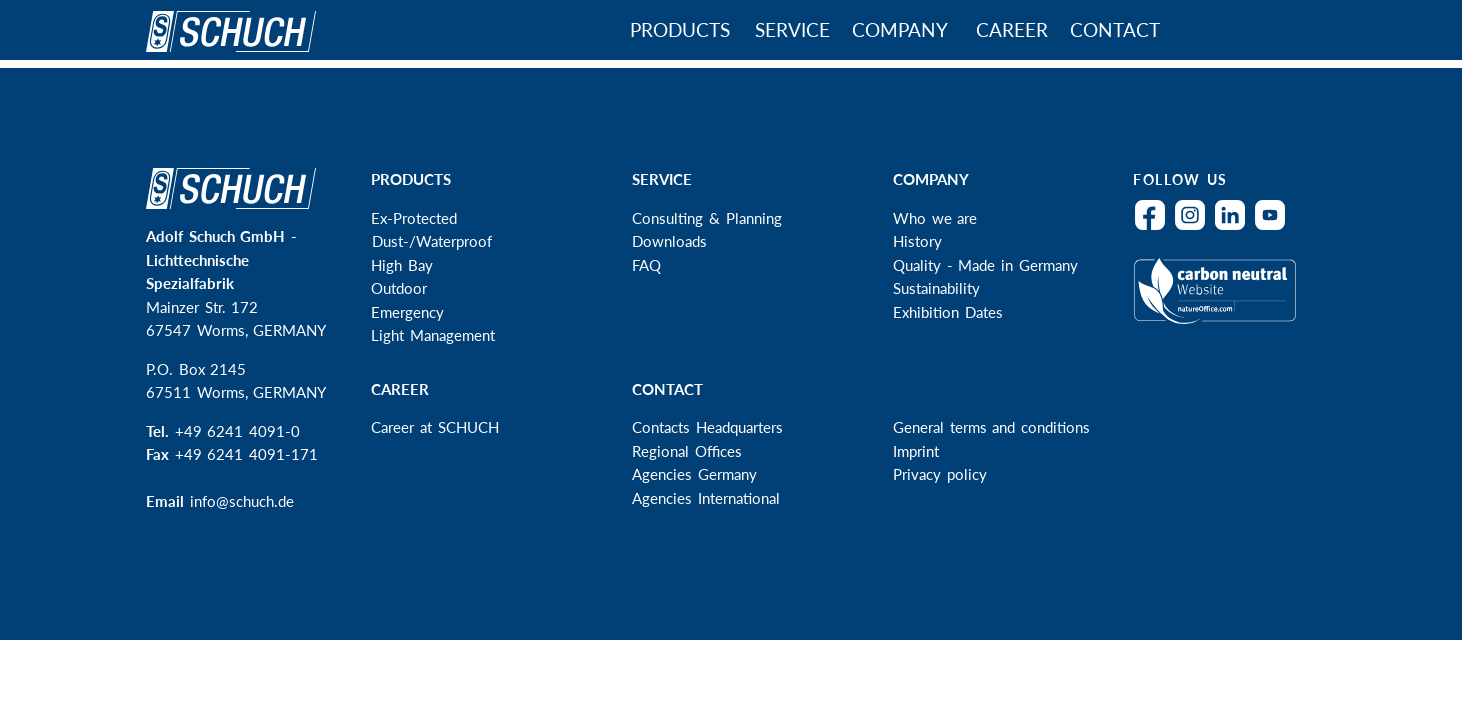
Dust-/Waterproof (432, 241)
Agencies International (706, 498)
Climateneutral (1219, 303)
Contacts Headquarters (707, 427)
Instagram (1195, 227)
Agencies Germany (694, 474)
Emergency (407, 312)
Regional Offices (687, 451)
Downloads (669, 241)
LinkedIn (1235, 227)
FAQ (646, 265)
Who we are (935, 218)
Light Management (433, 335)
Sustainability (936, 288)
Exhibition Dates (948, 312)
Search (1231, 32)
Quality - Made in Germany (985, 265)
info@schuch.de (242, 501)
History (917, 241)
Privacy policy (940, 474)
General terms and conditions (991, 427)
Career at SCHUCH (434, 427)
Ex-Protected (414, 218)
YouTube (1275, 227)
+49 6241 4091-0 (237, 431)
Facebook (1155, 227)
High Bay (402, 265)
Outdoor (399, 288)
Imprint (916, 451)
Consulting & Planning (706, 218)
